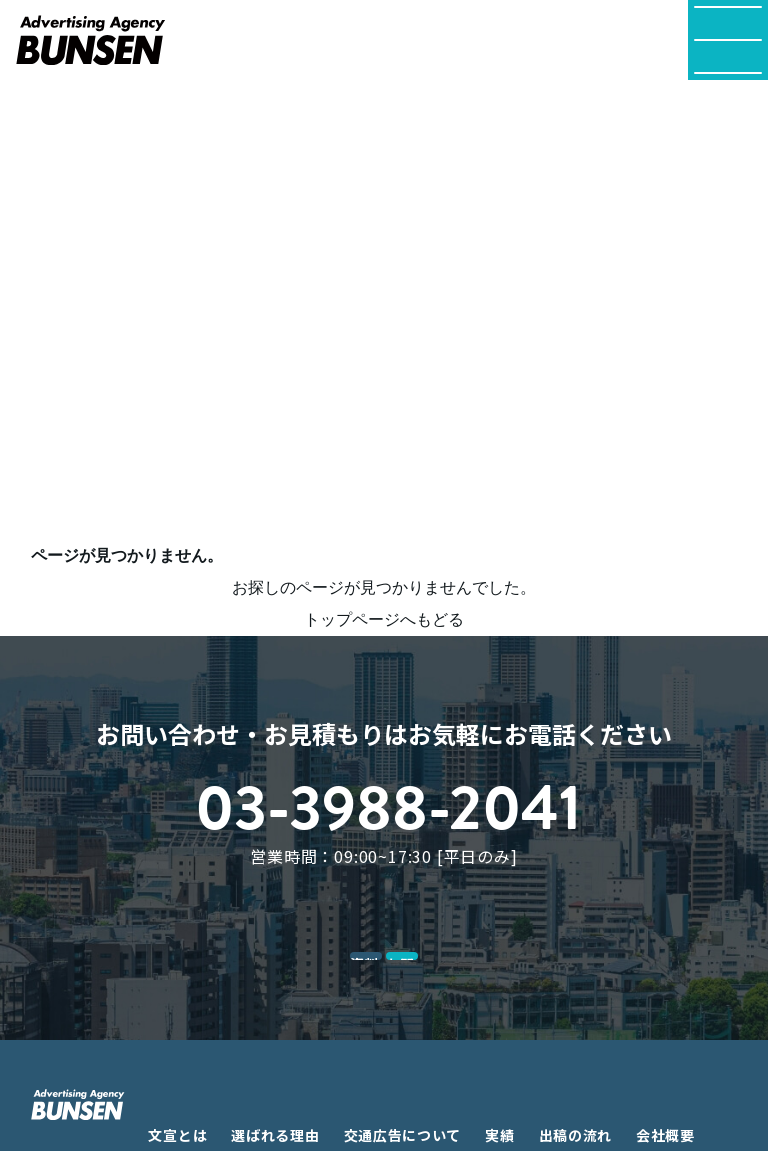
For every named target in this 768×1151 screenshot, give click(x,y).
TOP (48, 105)
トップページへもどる (384, 619)
